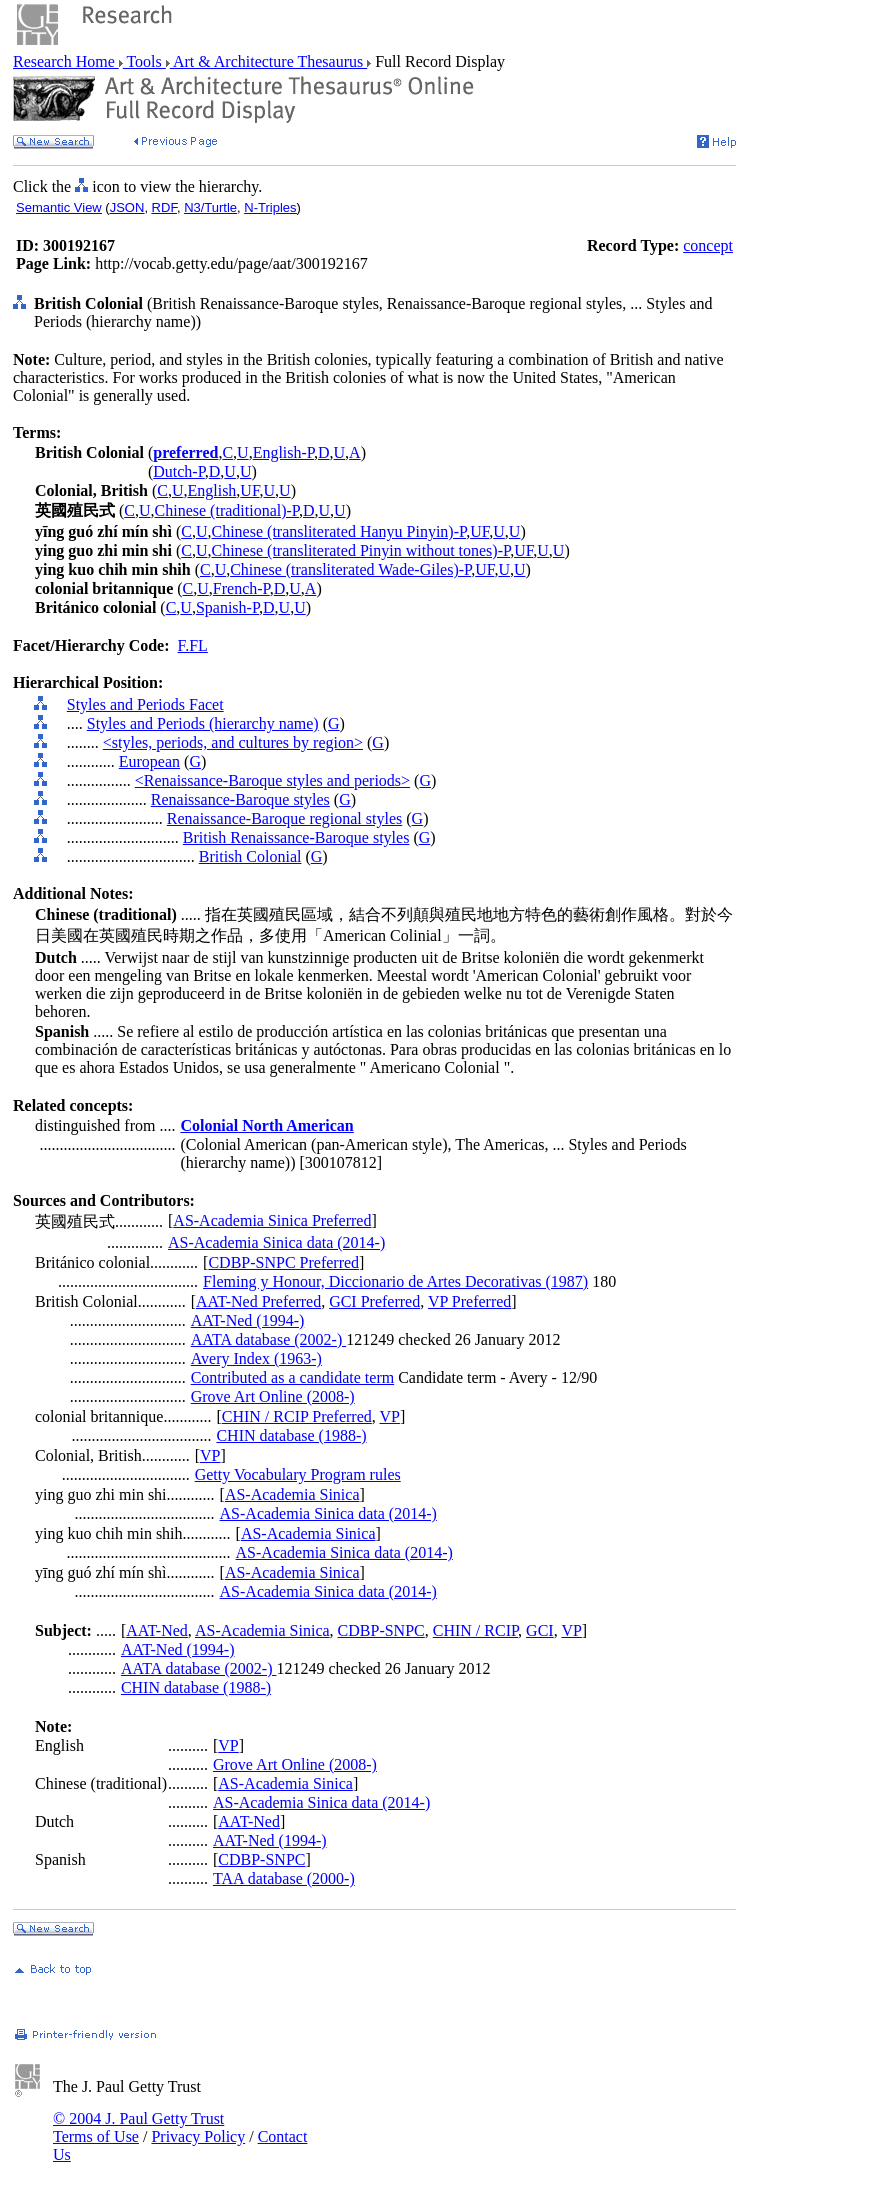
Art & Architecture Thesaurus (268, 61)
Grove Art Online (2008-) (273, 1396)
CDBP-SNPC (381, 1630)
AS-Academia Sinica (292, 1494)
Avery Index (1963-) (256, 1358)
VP (390, 1416)
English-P (283, 452)
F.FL (193, 645)
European (149, 761)
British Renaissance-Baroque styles (296, 837)
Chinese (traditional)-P (227, 510)
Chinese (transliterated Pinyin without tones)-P (361, 550)
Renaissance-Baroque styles (240, 799)
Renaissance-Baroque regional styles (284, 818)
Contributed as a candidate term (292, 1377)
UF (249, 490)
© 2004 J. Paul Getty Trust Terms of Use (138, 2127)
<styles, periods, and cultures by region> (233, 742)
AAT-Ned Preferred (258, 1301)
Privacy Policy (198, 2136)
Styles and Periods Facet (145, 704)
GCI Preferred (374, 1301)
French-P (241, 588)
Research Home (66, 61)
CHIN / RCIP (475, 1630)
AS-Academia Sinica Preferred (272, 1220)
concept (708, 245)
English (211, 490)
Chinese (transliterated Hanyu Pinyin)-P (339, 531)
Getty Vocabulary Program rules (298, 1474)
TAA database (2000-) (284, 1878)
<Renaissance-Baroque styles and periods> (272, 780)
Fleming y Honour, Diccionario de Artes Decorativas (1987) (395, 1281)
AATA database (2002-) (269, 1339)
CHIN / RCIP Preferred (297, 1416)
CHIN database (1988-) (291, 1435)
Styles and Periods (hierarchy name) (203, 723)
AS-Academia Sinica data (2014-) (276, 1242)
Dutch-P (179, 471)
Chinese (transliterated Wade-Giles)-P (350, 569)
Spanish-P (227, 607)
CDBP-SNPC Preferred (283, 1262)
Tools (144, 61)
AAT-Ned (157, 1630)
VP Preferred (469, 1301)
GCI (540, 1630)
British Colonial (250, 856)
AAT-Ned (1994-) (248, 1320)
